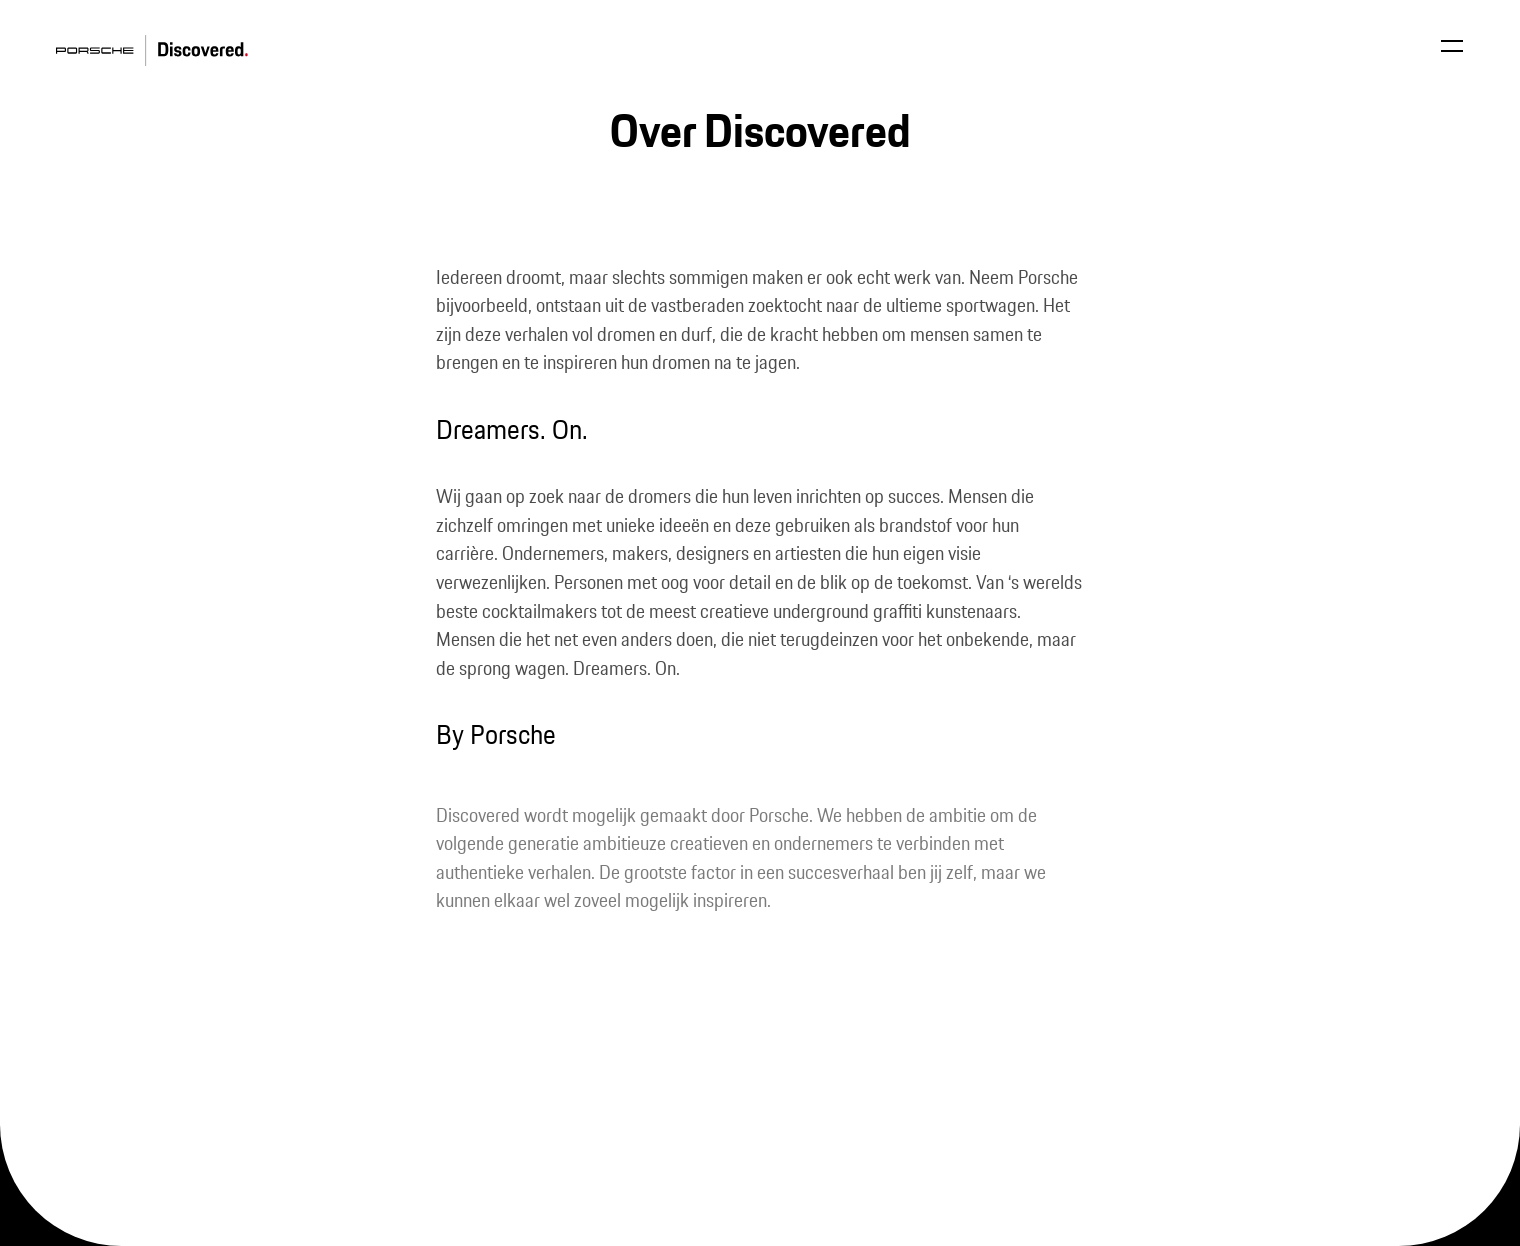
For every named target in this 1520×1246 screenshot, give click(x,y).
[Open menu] (1452, 46)
